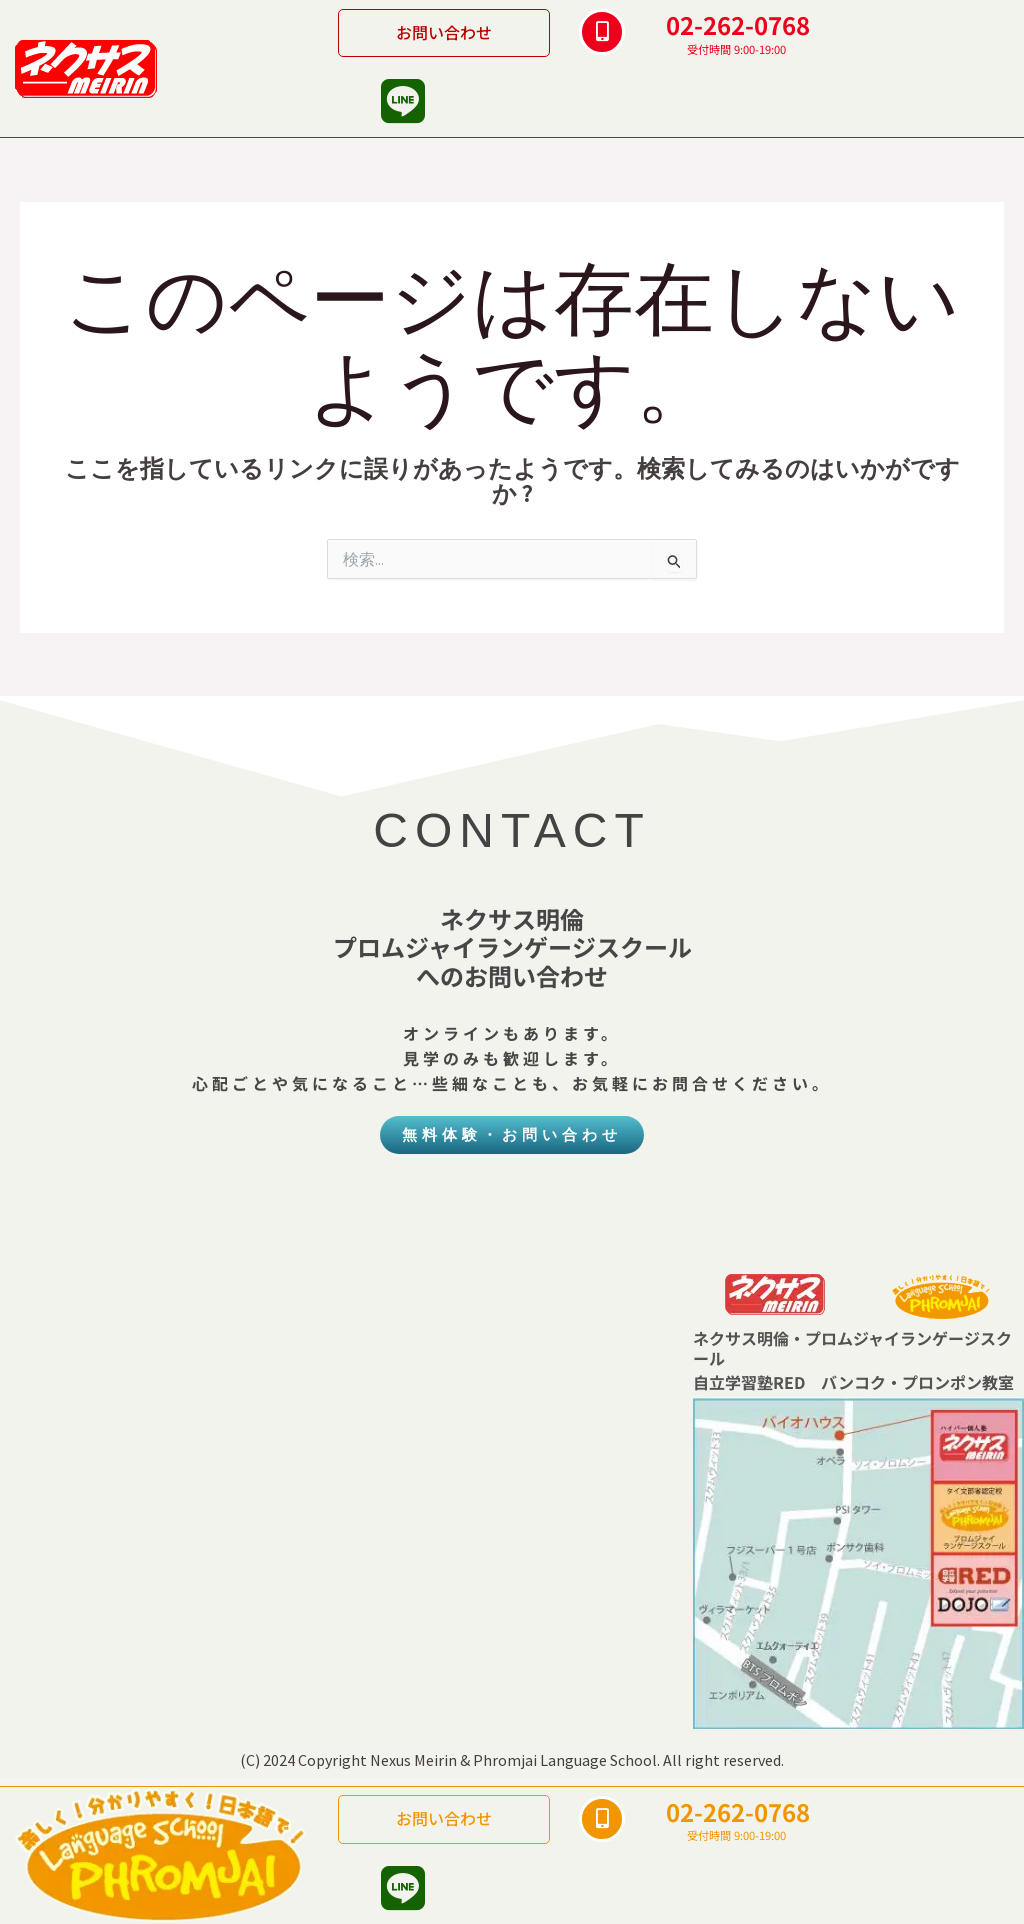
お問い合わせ (444, 32)
